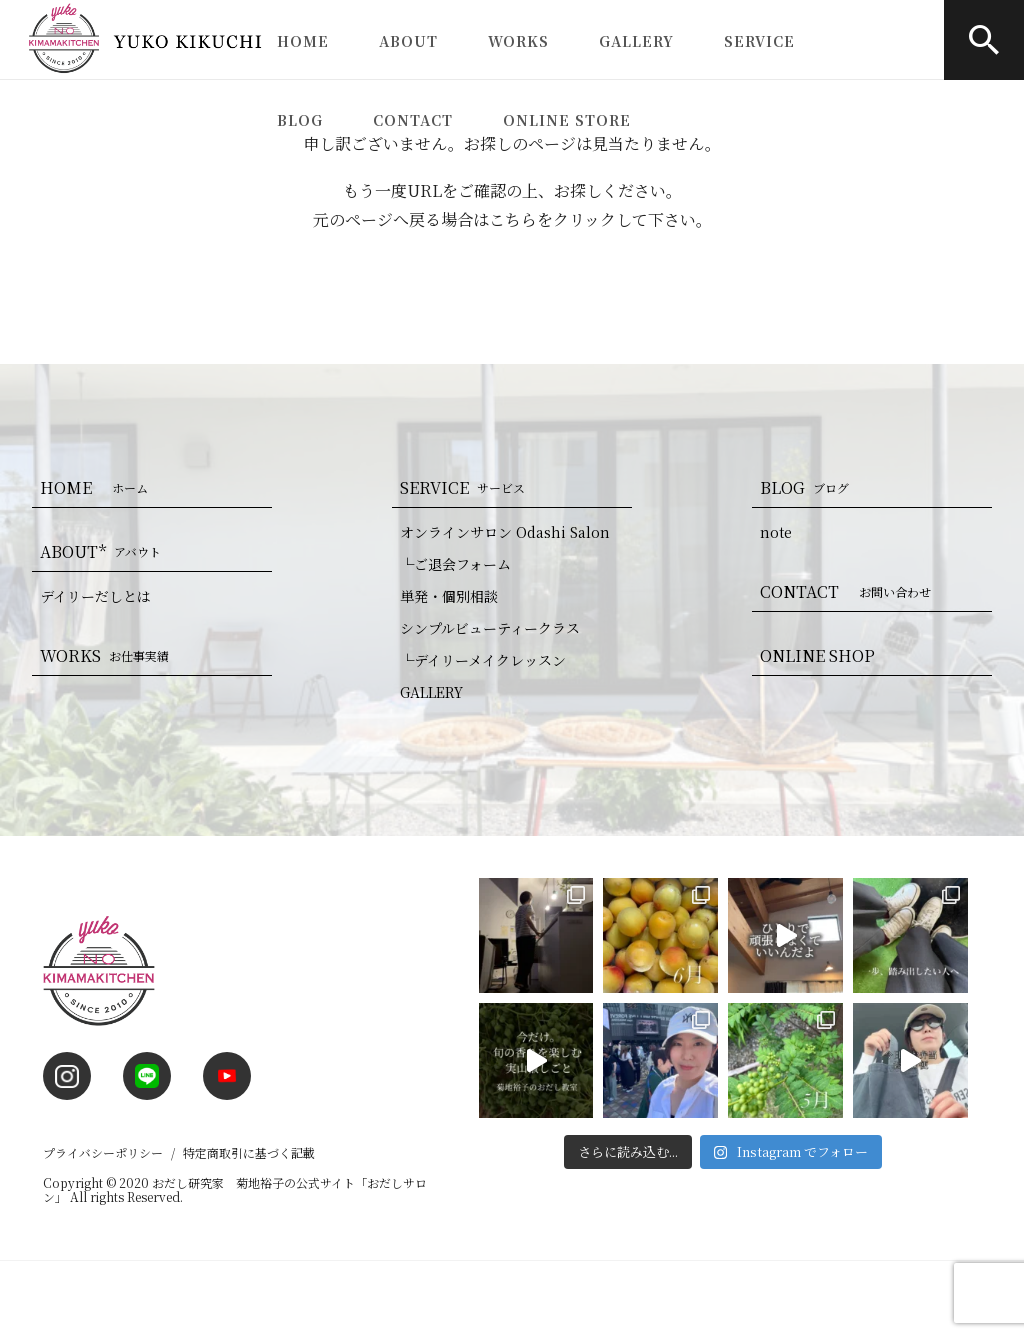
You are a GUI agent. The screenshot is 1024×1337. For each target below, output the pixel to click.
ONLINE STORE (567, 120)
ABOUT (408, 41)
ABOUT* (104, 551)
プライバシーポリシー (103, 1152)
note (776, 532)
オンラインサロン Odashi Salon (505, 532)
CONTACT (413, 120)
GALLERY (636, 41)
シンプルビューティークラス (490, 628)
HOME (303, 41)
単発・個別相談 (449, 596)
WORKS (518, 41)
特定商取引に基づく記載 (249, 1152)
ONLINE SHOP (817, 655)
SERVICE (759, 41)
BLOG (300, 120)
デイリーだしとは (95, 596)
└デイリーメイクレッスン (483, 660)
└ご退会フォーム (455, 564)
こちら (513, 219)
